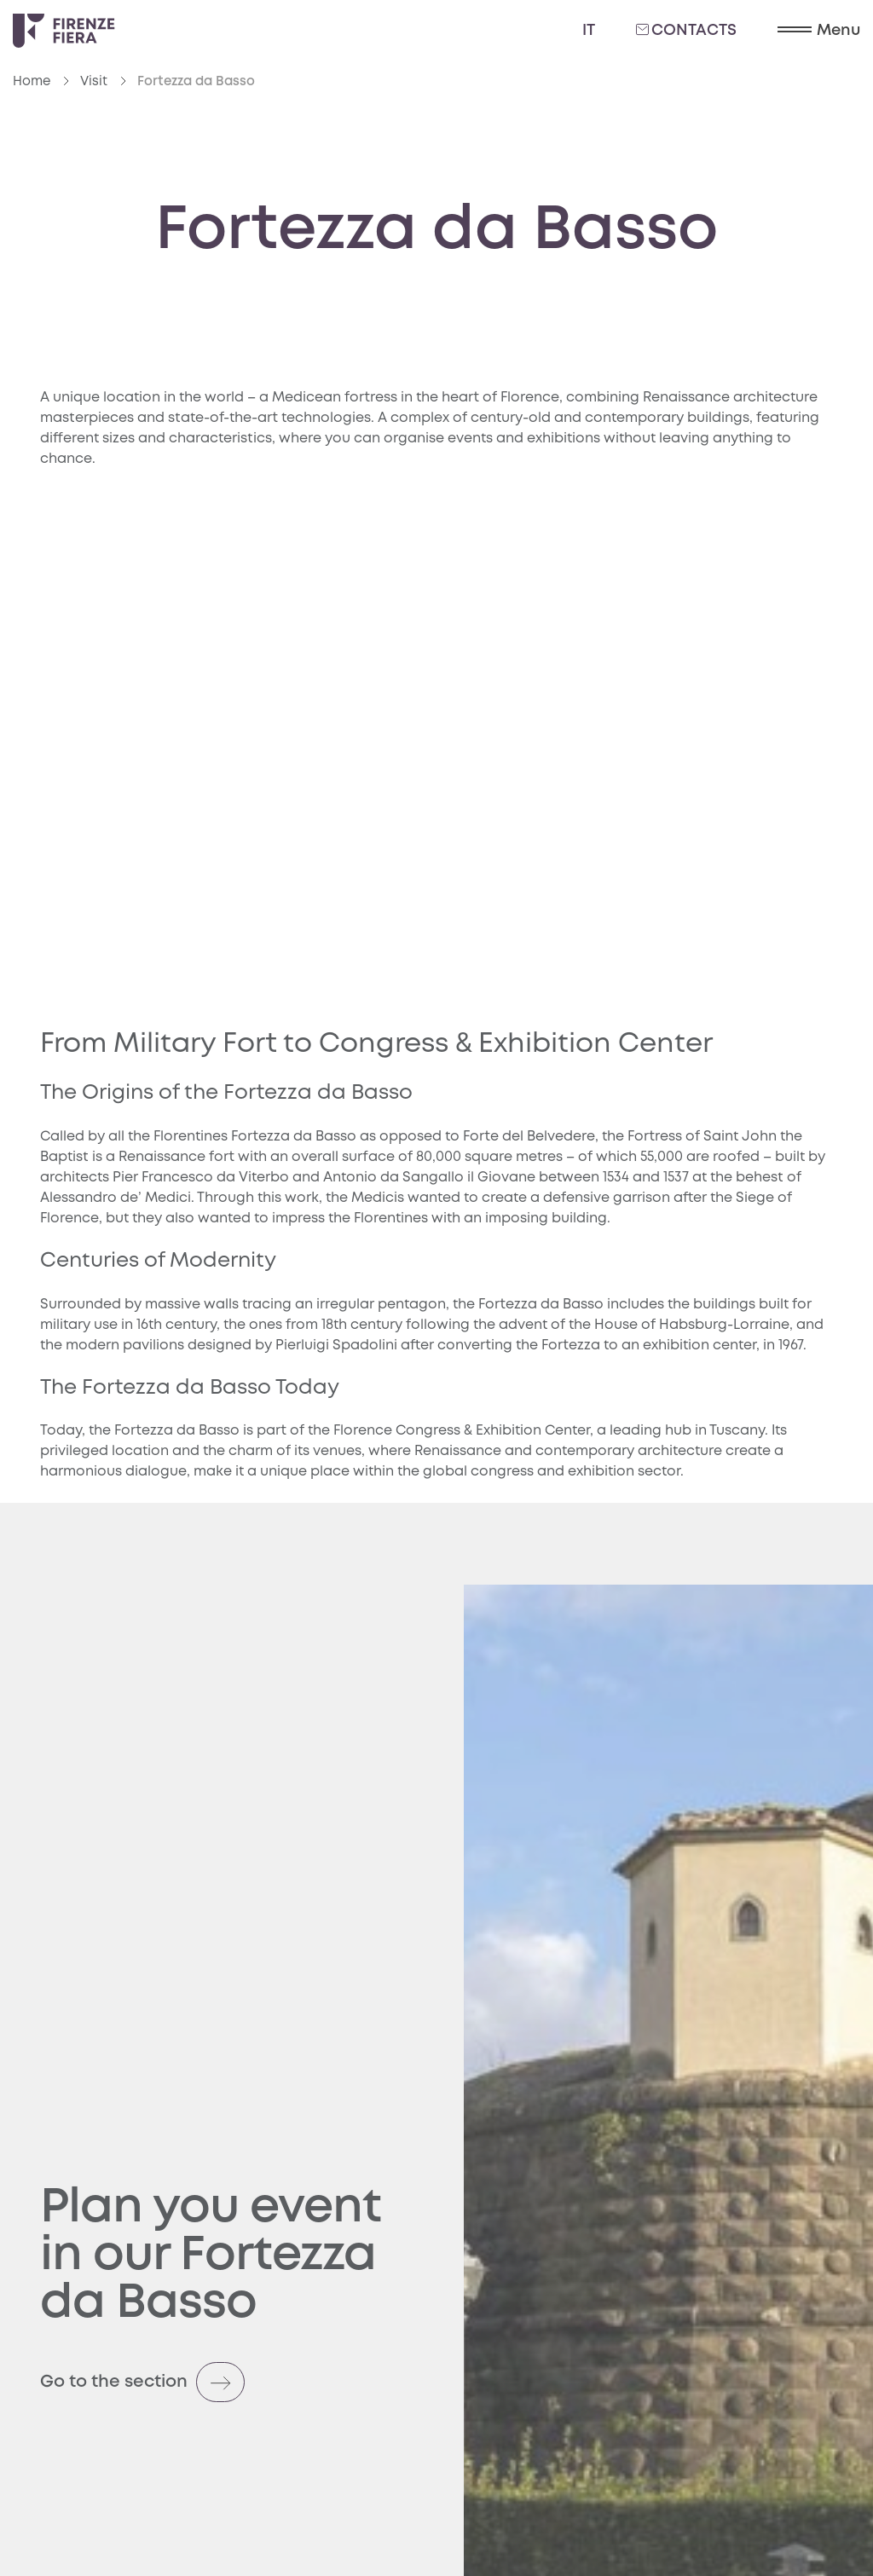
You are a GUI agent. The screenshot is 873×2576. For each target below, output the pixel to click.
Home (31, 82)
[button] (819, 31)
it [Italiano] (588, 31)
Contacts (686, 30)
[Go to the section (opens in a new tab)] (232, 2372)
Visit (93, 82)
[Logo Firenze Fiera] (64, 31)
